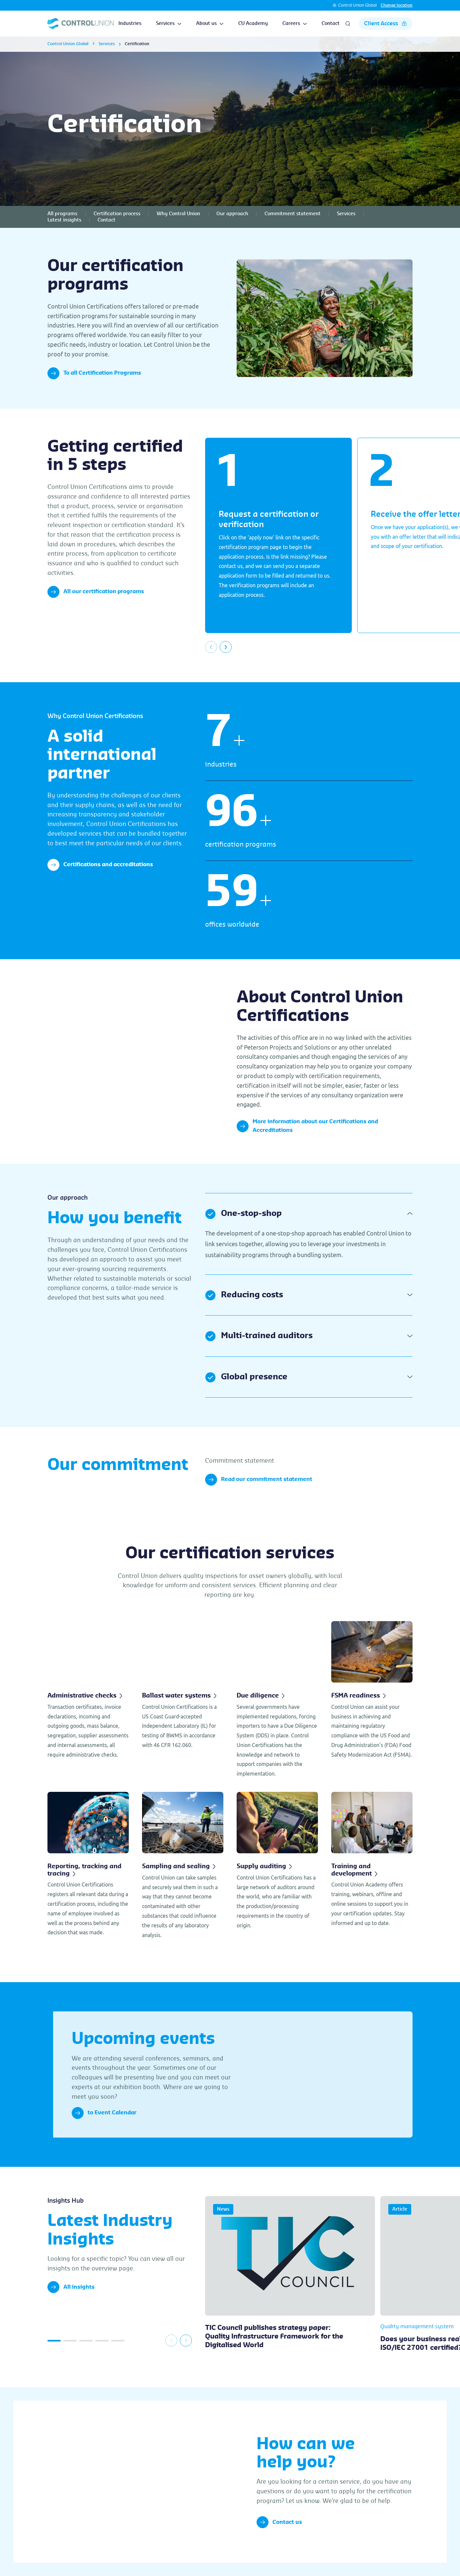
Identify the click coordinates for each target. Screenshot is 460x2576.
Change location (397, 5)
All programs (62, 214)
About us (210, 23)
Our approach (232, 214)
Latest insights (64, 220)
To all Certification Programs (94, 373)
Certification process (117, 214)
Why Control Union (178, 214)
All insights (71, 2287)
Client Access (385, 24)
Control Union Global (357, 5)
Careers (294, 23)
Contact (331, 23)
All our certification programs (95, 592)
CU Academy (253, 23)
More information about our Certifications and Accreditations (307, 1126)
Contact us (279, 2522)
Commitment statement (293, 214)
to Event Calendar (104, 2113)
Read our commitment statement (258, 1480)
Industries (129, 23)
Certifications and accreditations (100, 865)
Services (169, 23)
